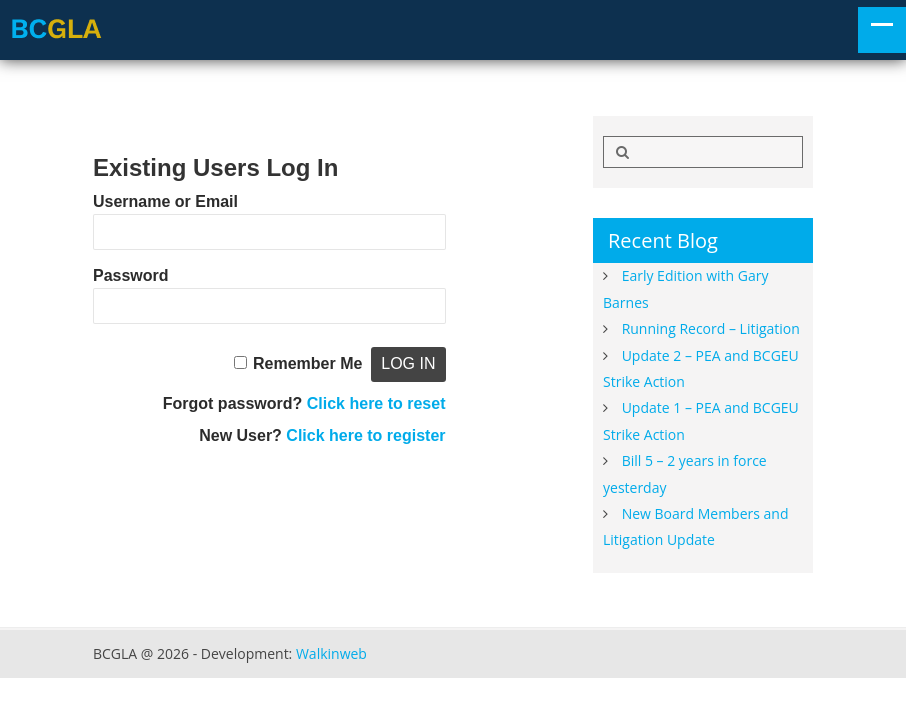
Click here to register (365, 435)
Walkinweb (331, 653)
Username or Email (165, 201)
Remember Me (307, 363)
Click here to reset (376, 403)
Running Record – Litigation (711, 328)
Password (131, 275)
